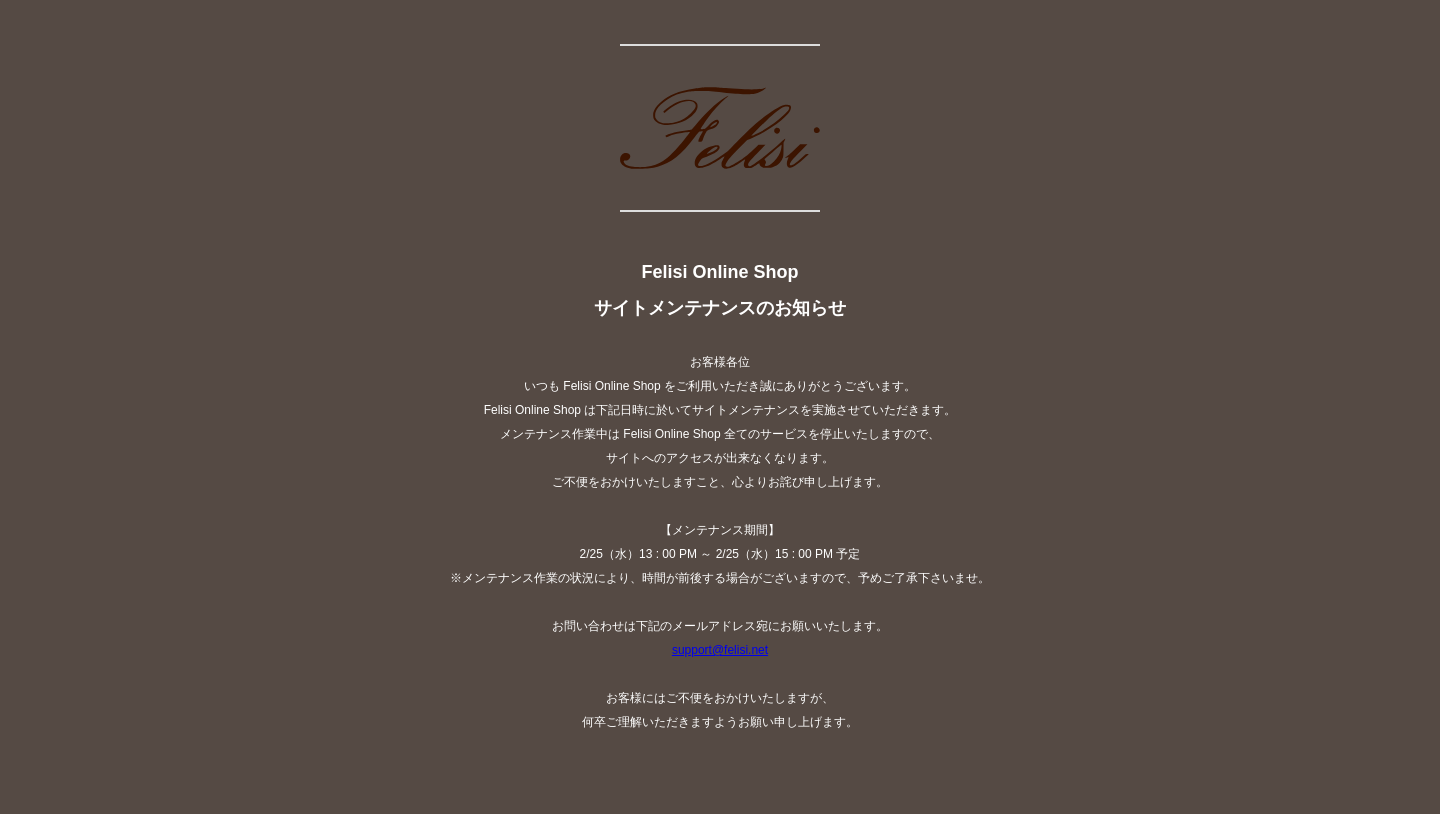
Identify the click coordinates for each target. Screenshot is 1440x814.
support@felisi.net (720, 650)
